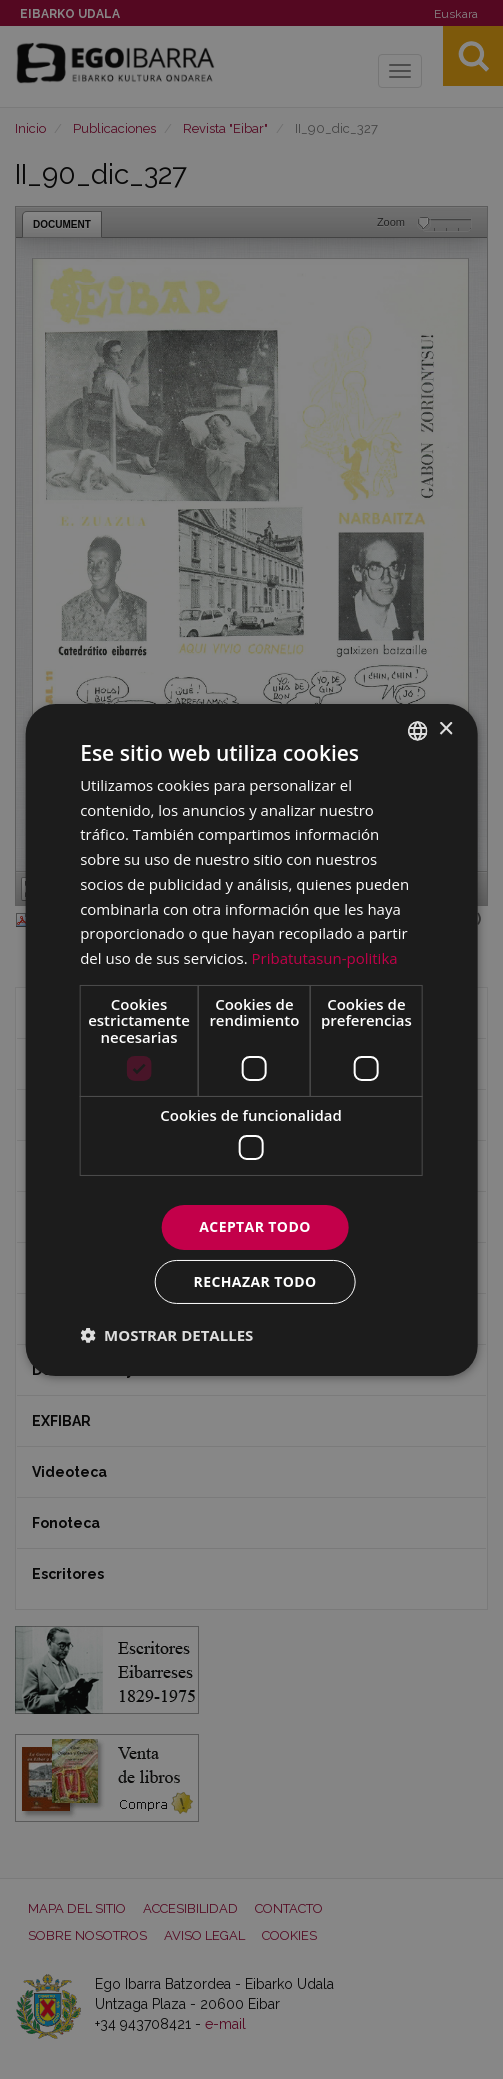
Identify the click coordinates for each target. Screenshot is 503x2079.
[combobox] (418, 730)
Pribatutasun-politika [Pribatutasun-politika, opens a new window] (325, 958)
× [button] (445, 729)
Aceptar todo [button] (254, 1226)
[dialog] (251, 1039)
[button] (166, 1335)
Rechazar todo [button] (255, 1281)
